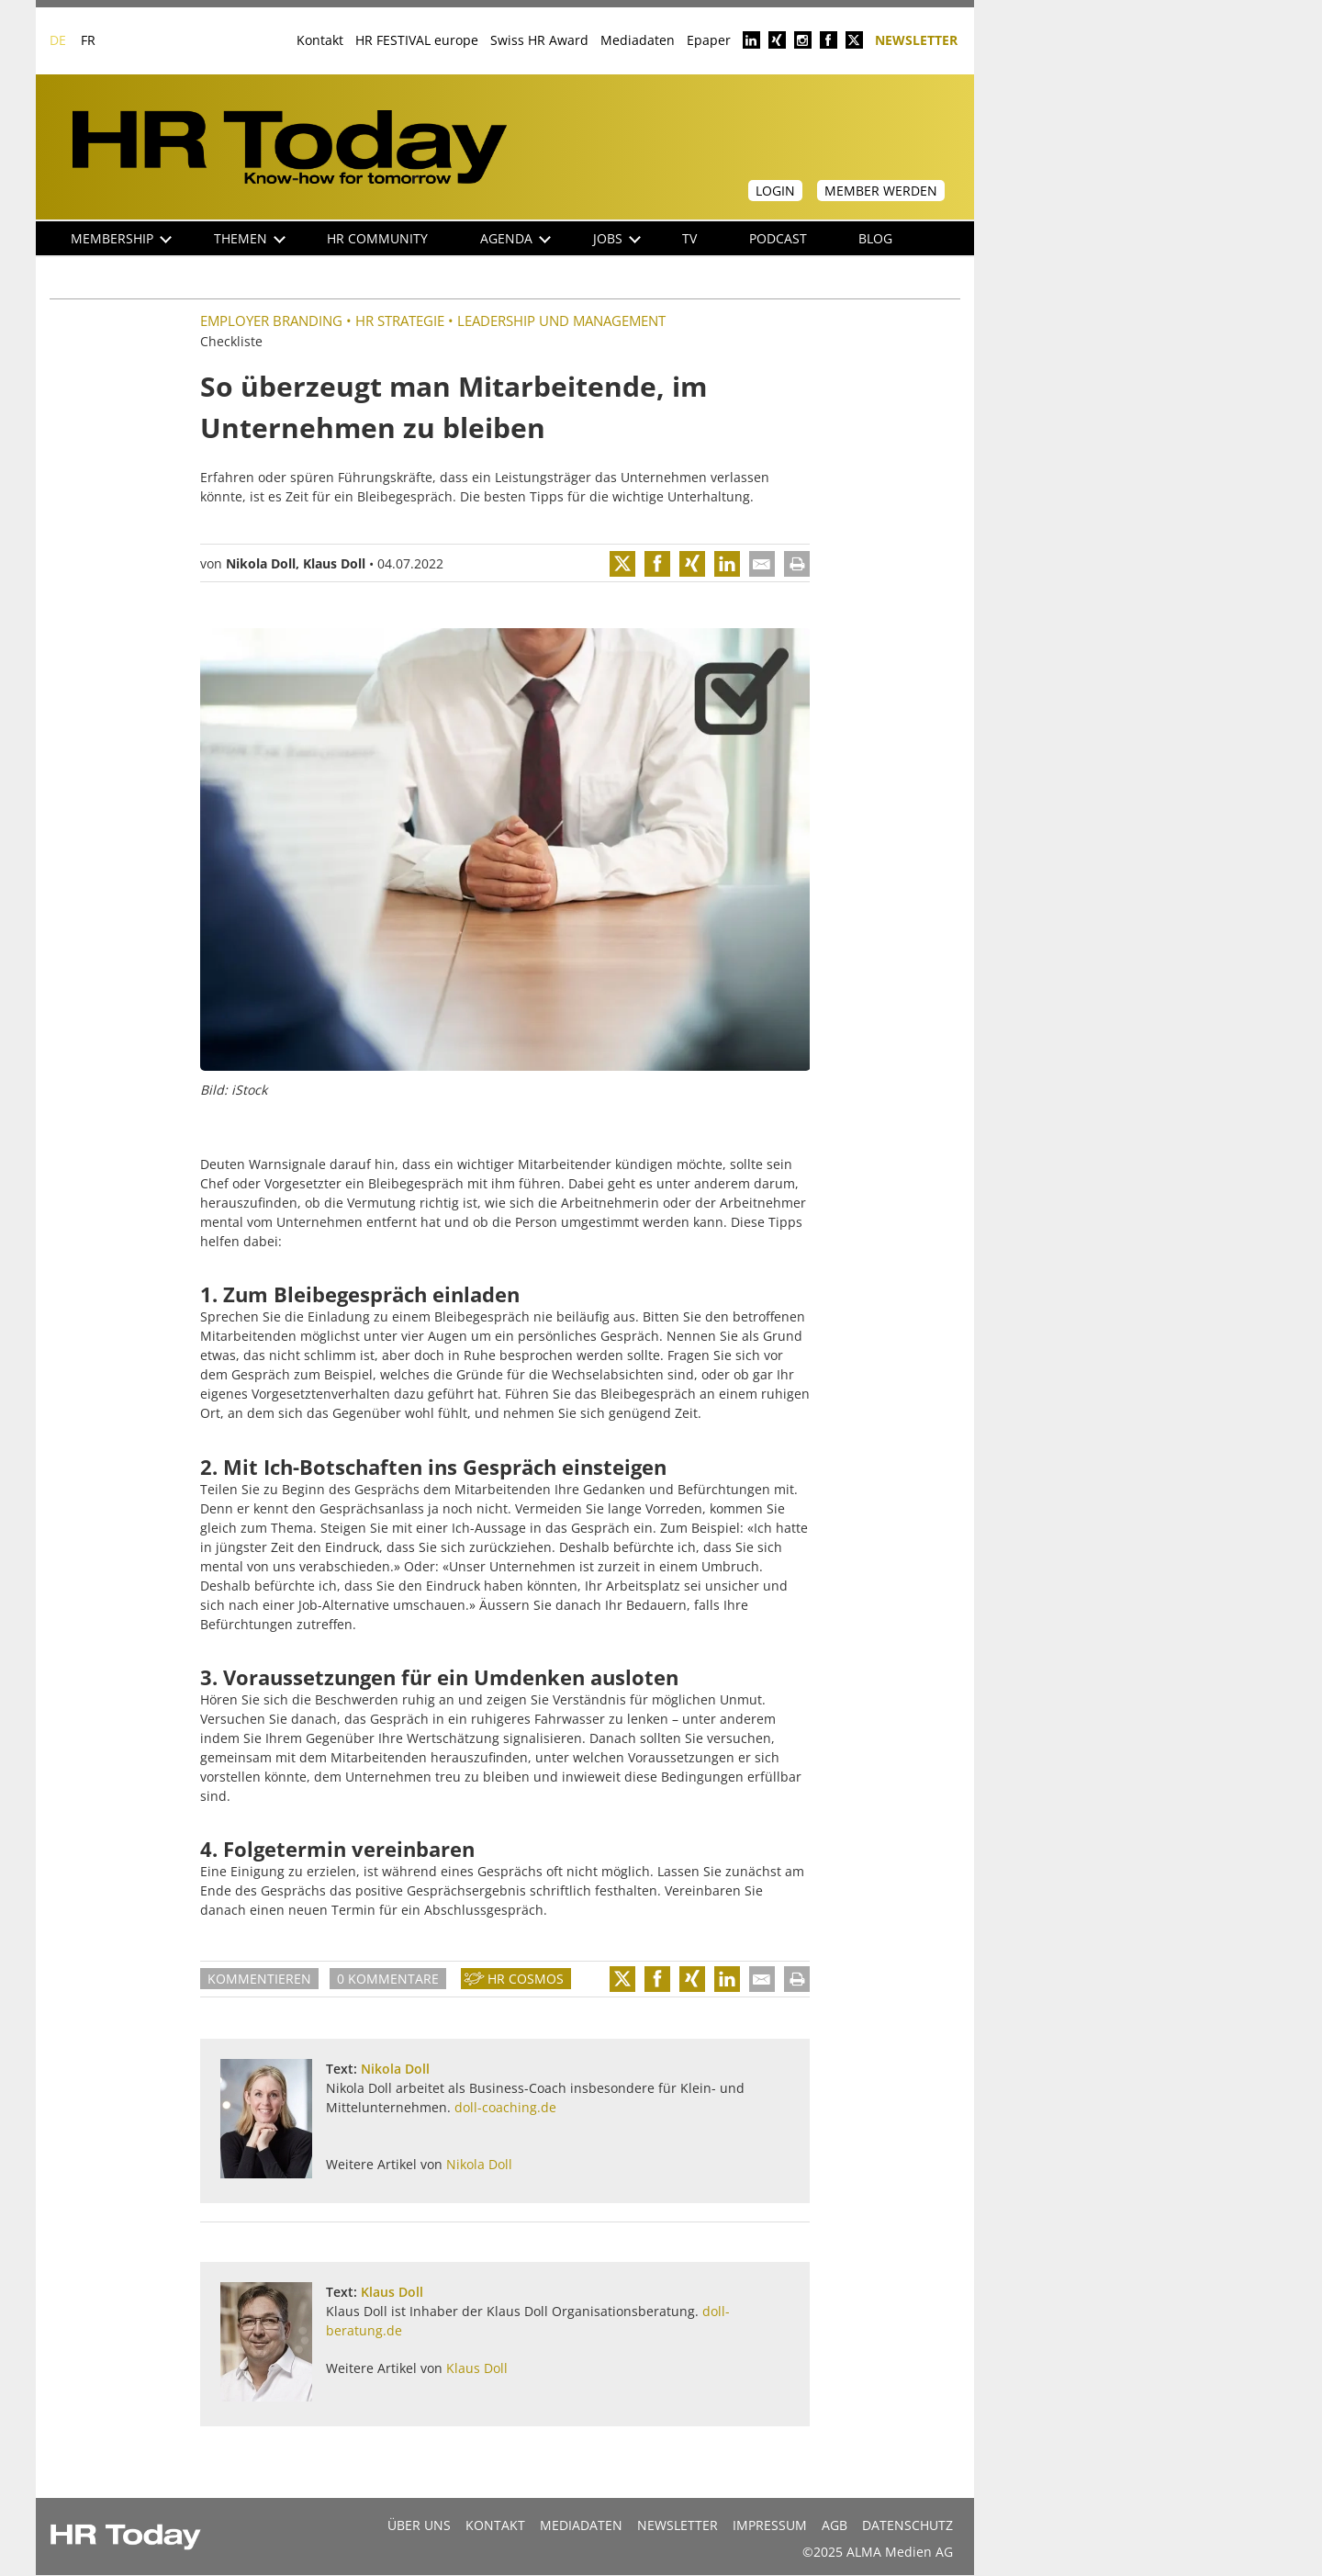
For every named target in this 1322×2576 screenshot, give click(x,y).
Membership (121, 238)
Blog (875, 238)
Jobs (617, 238)
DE (58, 40)
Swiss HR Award (539, 40)
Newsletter (916, 39)
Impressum (770, 2525)
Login (775, 190)
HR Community (377, 238)
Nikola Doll (261, 563)
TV (689, 238)
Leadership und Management (561, 320)
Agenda (515, 238)
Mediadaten (637, 40)
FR (88, 40)
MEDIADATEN (581, 2525)
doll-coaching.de (505, 2107)
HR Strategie (399, 320)
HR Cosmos (525, 1978)
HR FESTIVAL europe (416, 40)
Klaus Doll (334, 563)
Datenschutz (907, 2525)
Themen (250, 238)
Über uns (419, 2525)
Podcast (778, 238)
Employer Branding (271, 320)
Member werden (880, 190)
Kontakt (320, 40)
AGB (834, 2525)
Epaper (709, 40)
